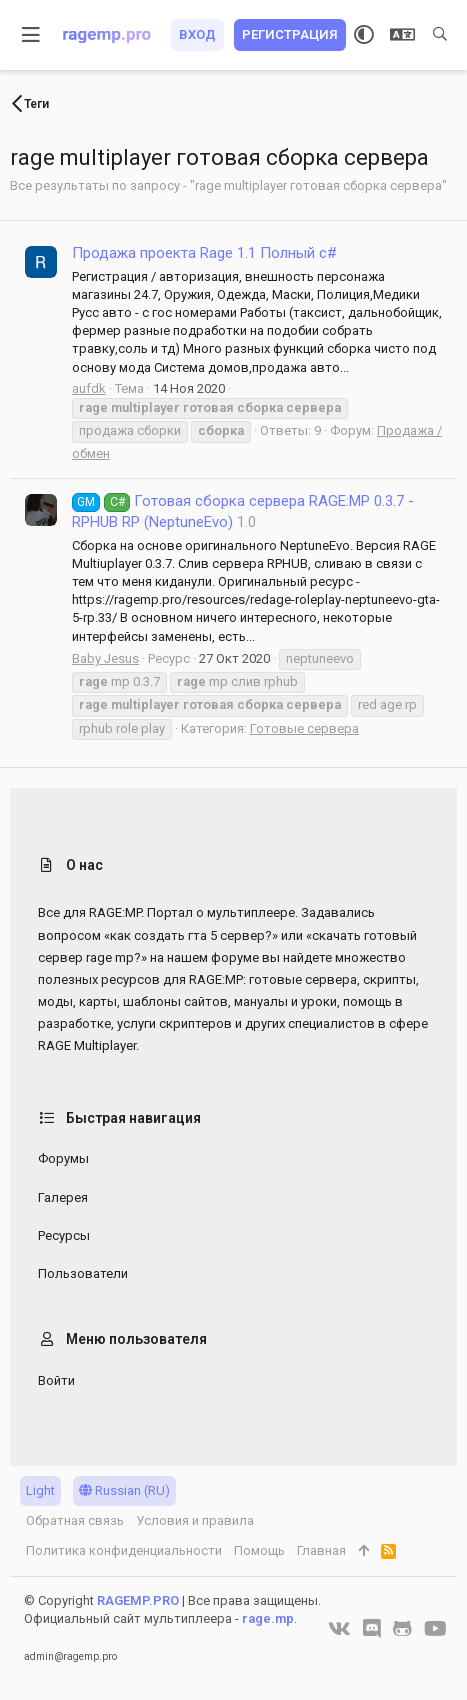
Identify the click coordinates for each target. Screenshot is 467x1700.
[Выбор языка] (402, 35)
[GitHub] (402, 1629)
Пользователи (83, 1273)
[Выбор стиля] (364, 35)
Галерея (63, 1197)
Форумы (63, 1158)
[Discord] (372, 1629)
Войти (56, 1380)
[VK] (339, 1629)
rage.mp (268, 1618)
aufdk (89, 388)
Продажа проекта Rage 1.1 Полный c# (204, 253)
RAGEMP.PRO (138, 1600)
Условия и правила (195, 1520)
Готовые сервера (304, 728)
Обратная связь (75, 1520)
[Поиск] (440, 35)
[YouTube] (435, 1629)
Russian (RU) (124, 1490)
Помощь (259, 1550)
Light (40, 1490)
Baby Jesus (105, 658)
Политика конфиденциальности (124, 1550)
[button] (31, 35)
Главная (321, 1550)
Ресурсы (64, 1235)
